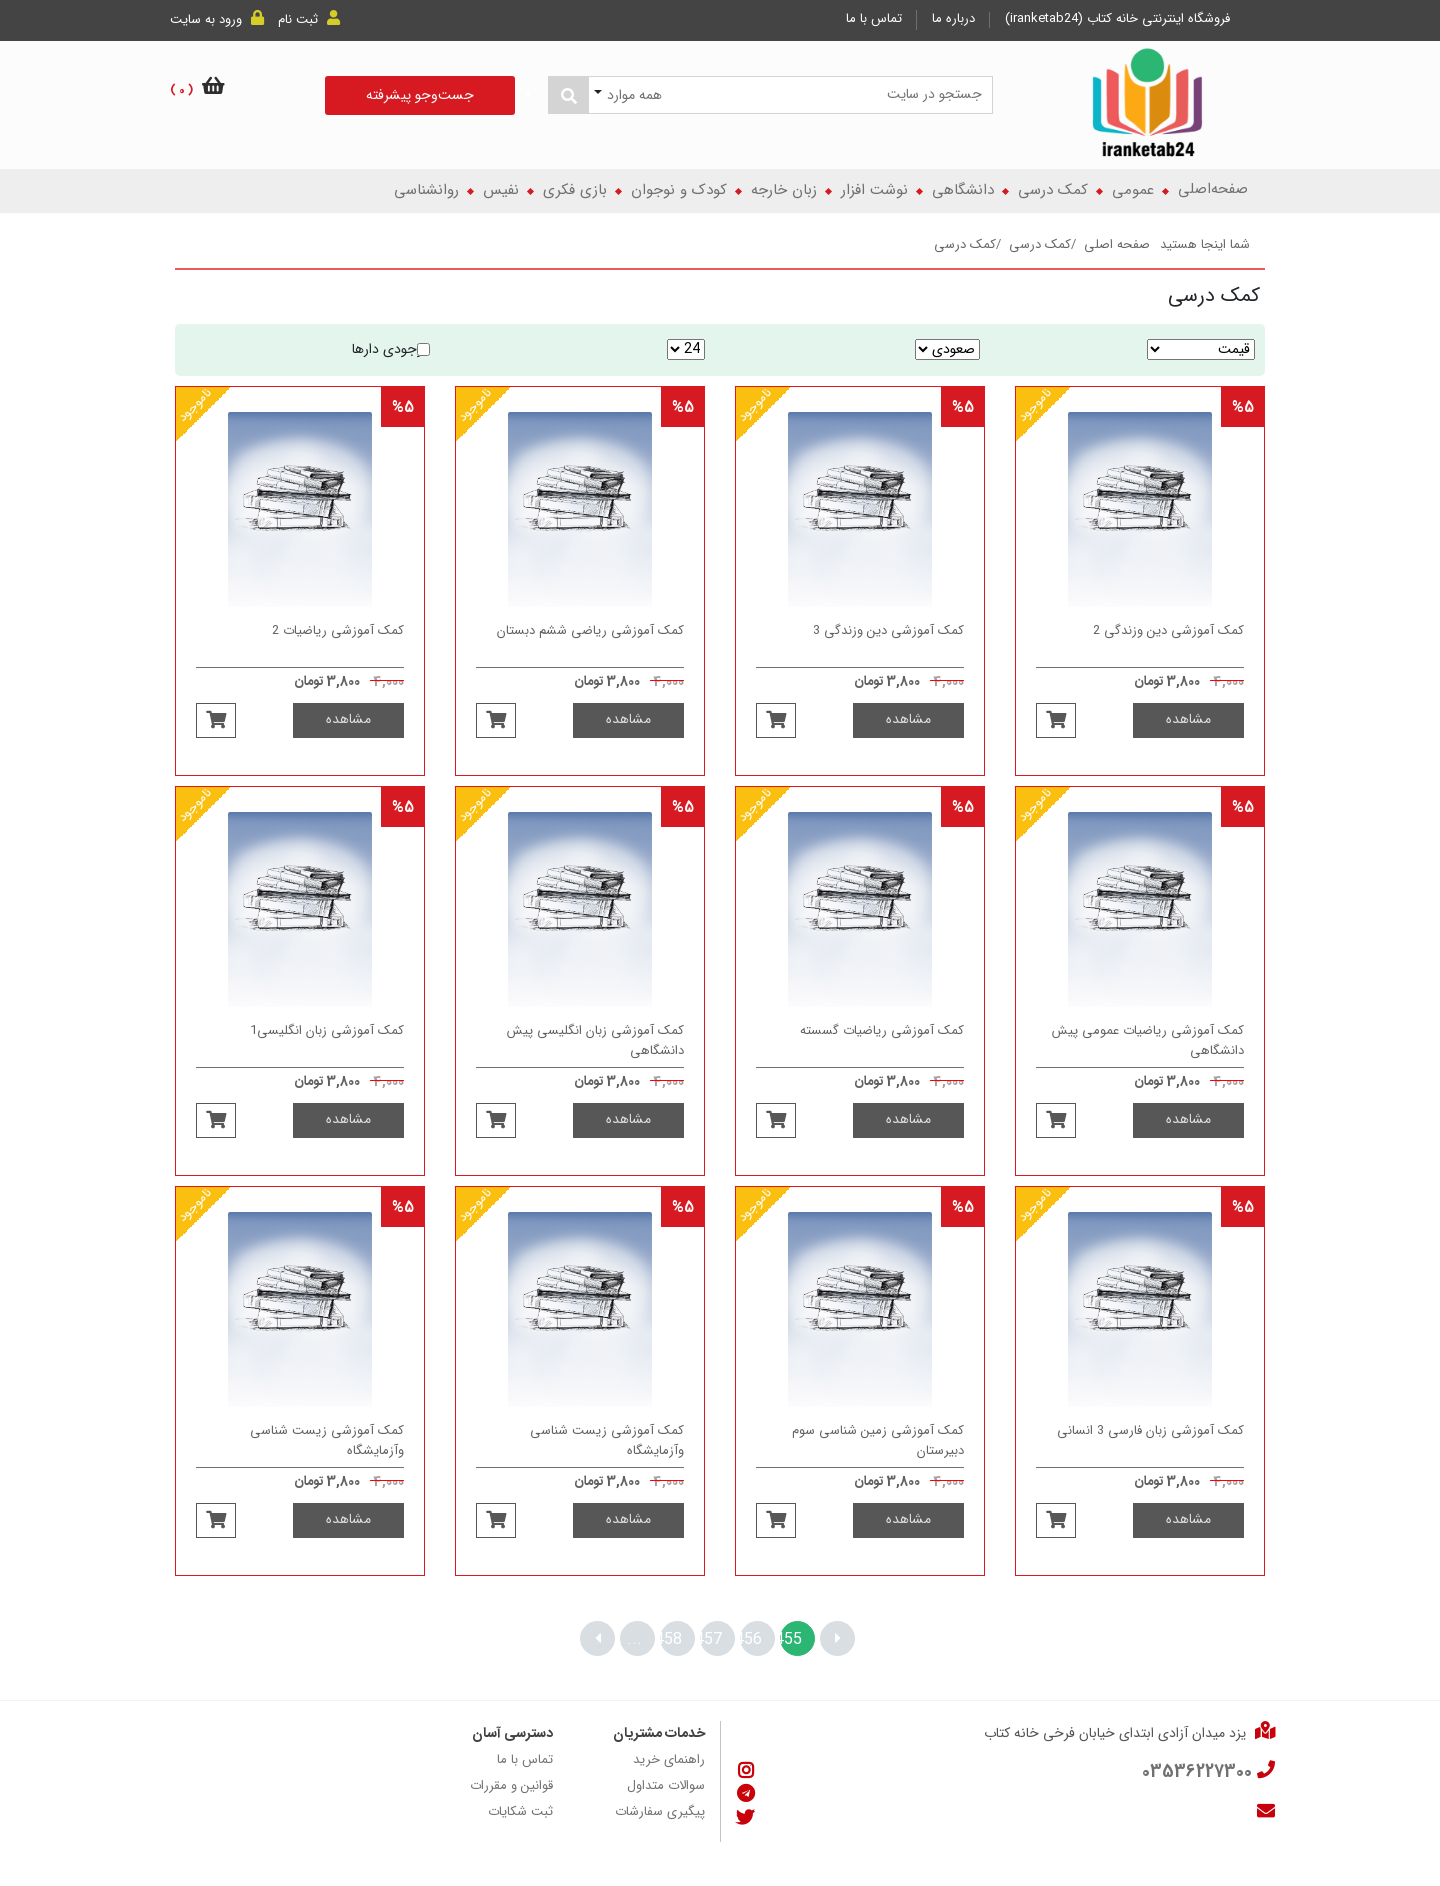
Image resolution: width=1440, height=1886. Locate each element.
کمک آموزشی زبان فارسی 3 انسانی (1150, 1456)
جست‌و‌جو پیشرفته (420, 95)
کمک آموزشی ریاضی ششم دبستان (590, 656)
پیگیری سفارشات (660, 1812)
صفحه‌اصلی (1213, 189)
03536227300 (1197, 1772)
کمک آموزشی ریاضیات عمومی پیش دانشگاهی (1148, 1065)
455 (791, 1640)
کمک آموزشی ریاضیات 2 (338, 656)
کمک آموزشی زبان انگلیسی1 (327, 1056)
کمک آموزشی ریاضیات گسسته (882, 1056)
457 (711, 1640)
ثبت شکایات (520, 1812)
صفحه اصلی (1117, 245)
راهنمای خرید (669, 1760)
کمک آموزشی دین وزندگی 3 (888, 656)
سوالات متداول (666, 1786)
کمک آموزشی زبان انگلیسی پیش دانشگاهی (595, 1065)
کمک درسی (1040, 245)
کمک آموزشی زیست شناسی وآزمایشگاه (607, 1465)
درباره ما (953, 19)
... (634, 1640)
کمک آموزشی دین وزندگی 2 (1168, 656)
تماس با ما (874, 19)
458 (671, 1640)
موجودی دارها (391, 349)
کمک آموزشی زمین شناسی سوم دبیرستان (878, 1465)
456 (751, 1640)
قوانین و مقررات (511, 1786)
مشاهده (1188, 743)
